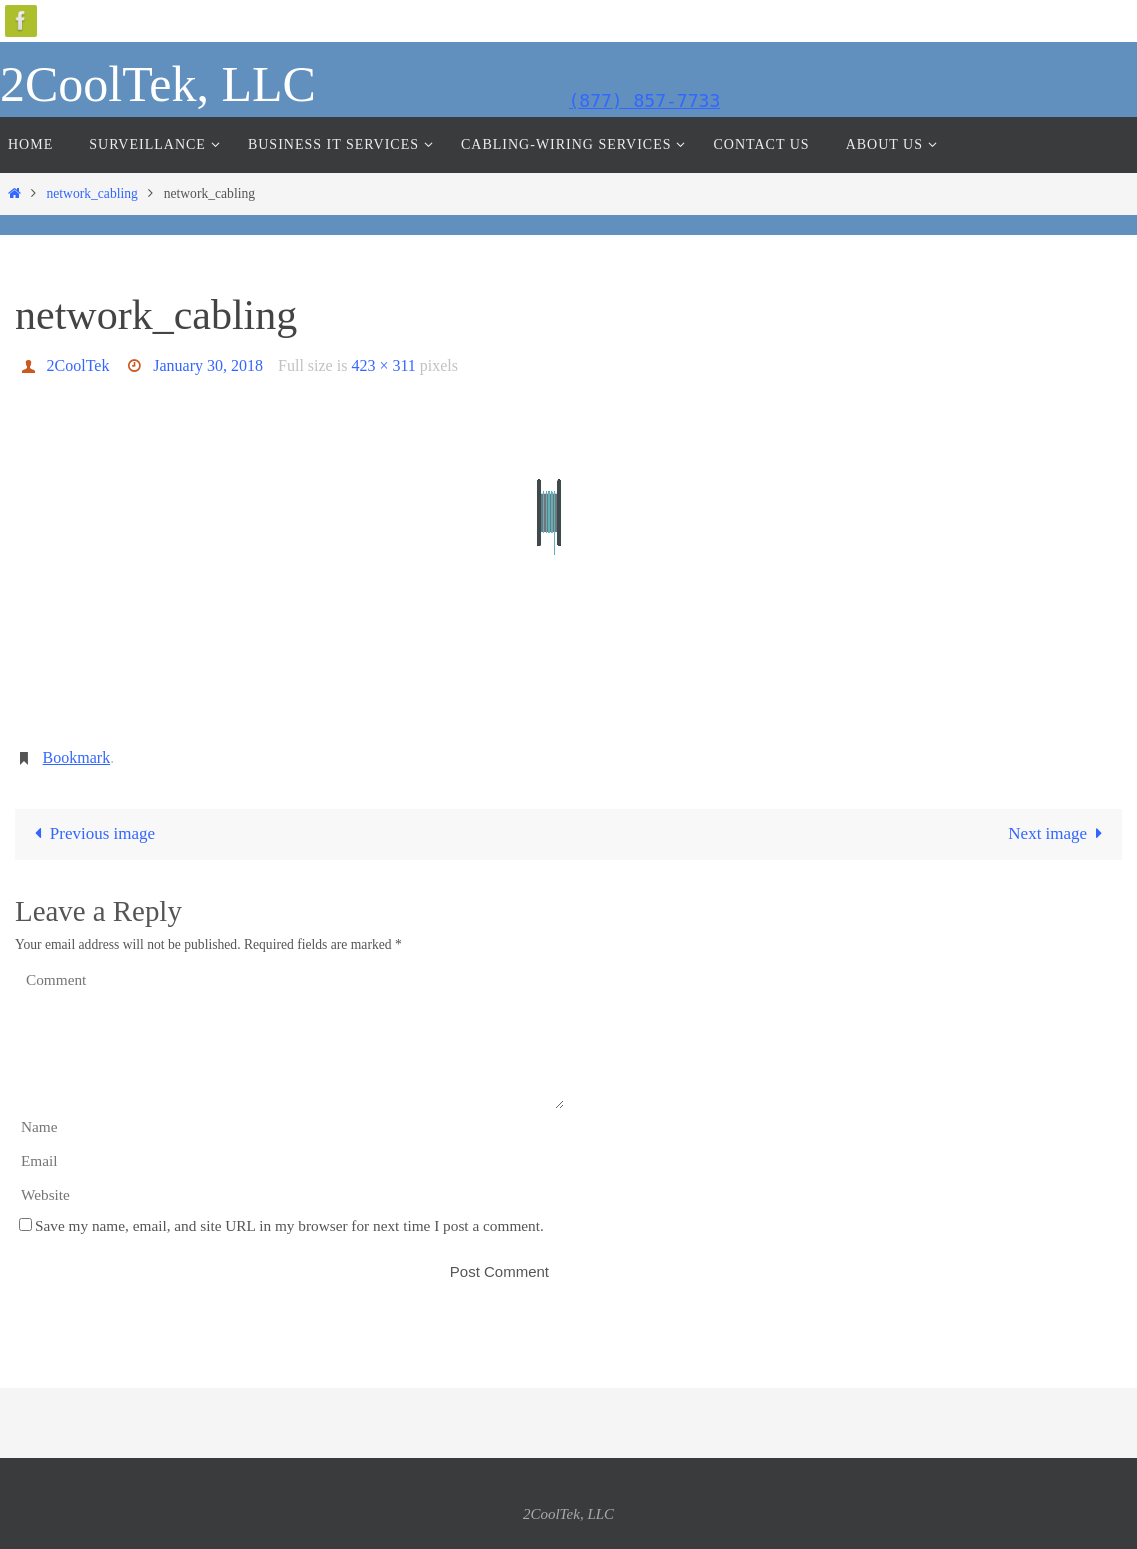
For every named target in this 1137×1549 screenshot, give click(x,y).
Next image (1059, 833)
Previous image (90, 833)
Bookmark (77, 757)
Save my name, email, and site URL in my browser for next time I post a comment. (289, 1225)
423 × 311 (383, 365)
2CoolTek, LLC (158, 84)
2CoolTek (78, 365)
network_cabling (91, 193)
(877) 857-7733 (645, 100)
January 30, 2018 (208, 365)
